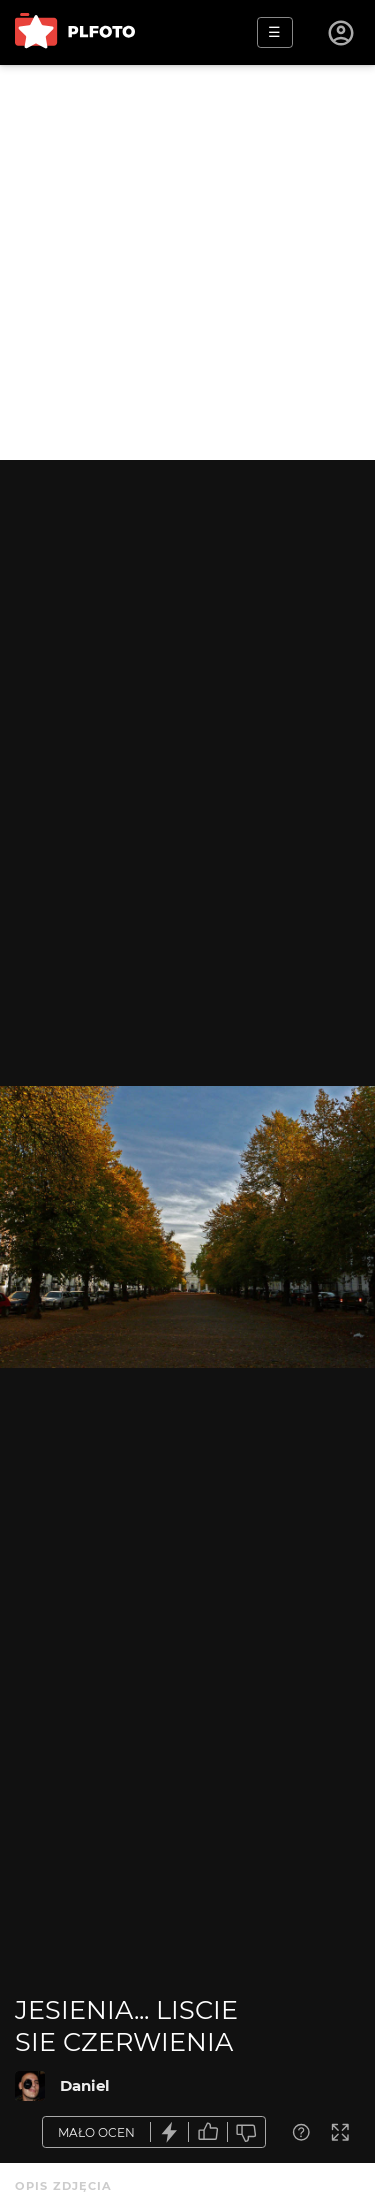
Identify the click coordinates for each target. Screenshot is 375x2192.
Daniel (85, 2085)
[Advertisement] (187, 262)
